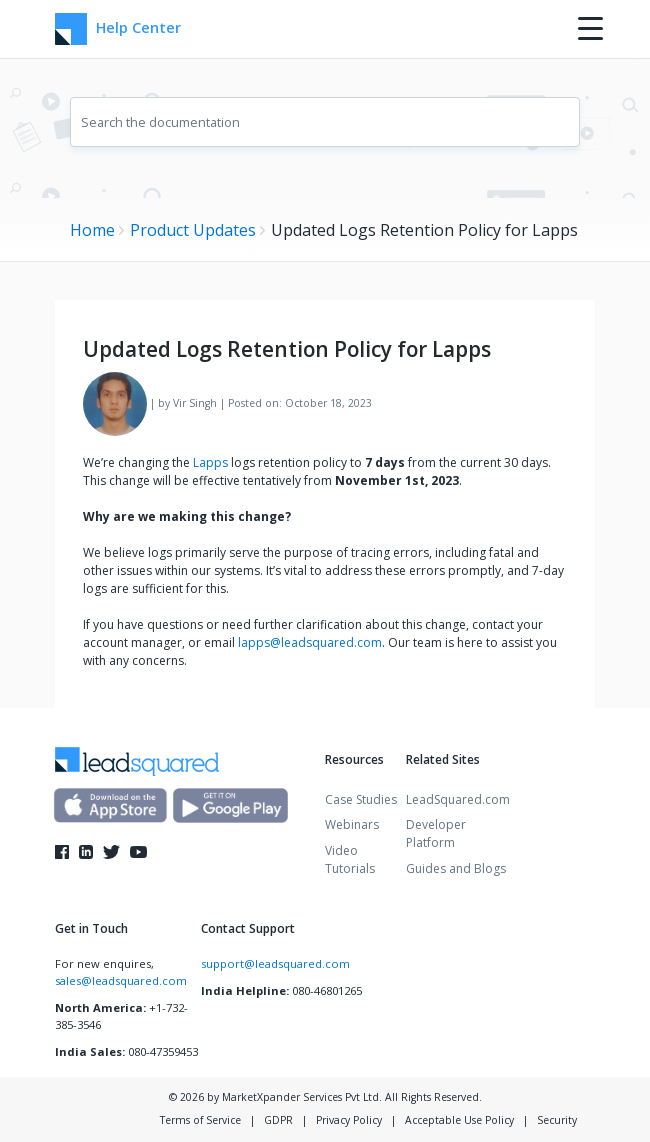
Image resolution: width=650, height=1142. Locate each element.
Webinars (352, 824)
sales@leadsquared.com (121, 980)
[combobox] (325, 122)
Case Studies (361, 799)
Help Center (118, 29)
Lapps (210, 462)
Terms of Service (200, 1120)
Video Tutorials (350, 859)
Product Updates (193, 230)
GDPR (278, 1120)
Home (92, 230)
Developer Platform (436, 833)
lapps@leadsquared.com (310, 642)
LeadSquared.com (458, 799)
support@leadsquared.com (275, 963)
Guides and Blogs (456, 868)
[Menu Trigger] (590, 27)
